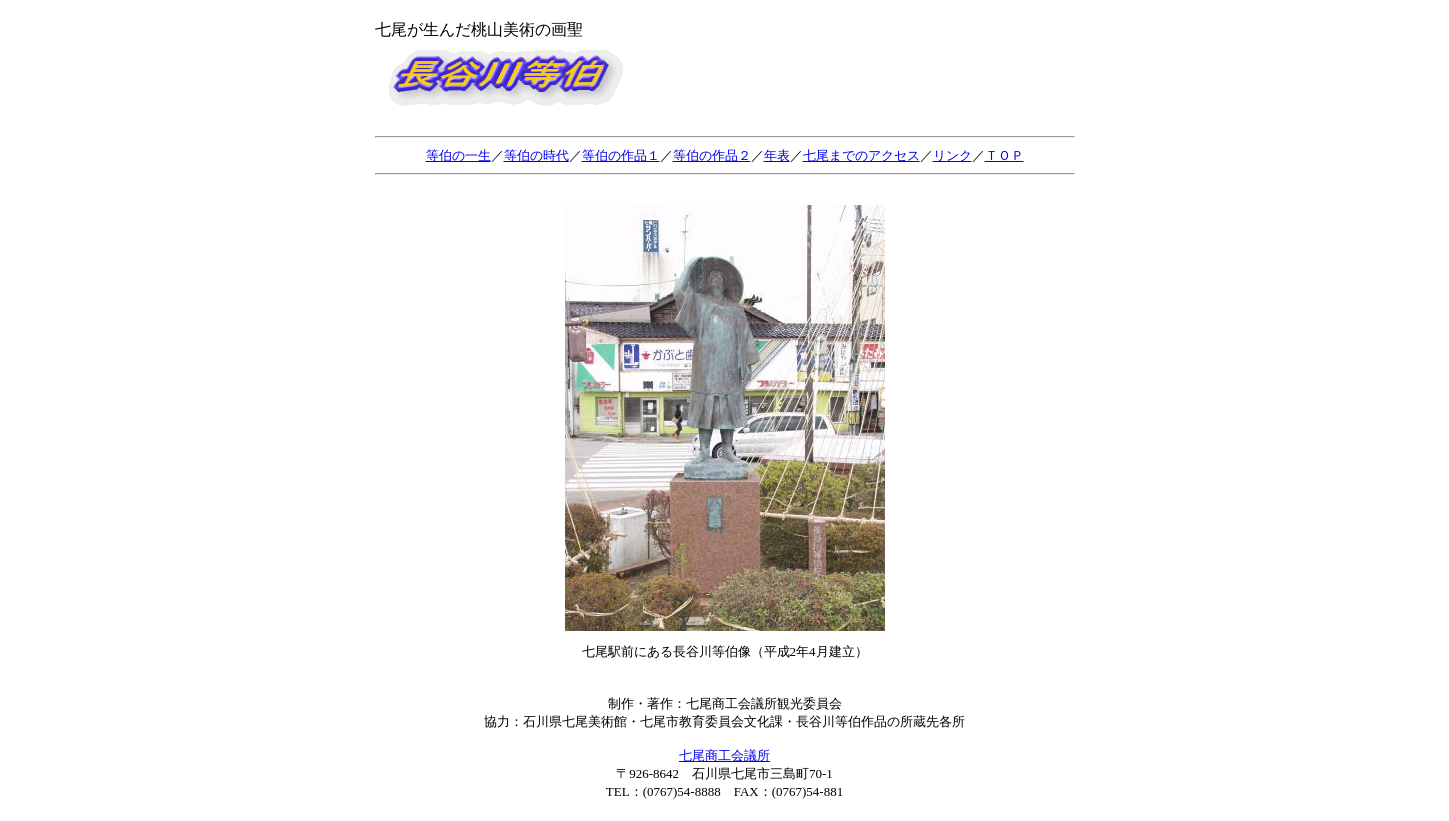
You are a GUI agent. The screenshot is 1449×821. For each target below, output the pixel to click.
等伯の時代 (536, 155)
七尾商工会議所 (724, 755)
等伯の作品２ (712, 155)
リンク (952, 155)
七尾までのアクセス (861, 155)
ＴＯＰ (1004, 155)
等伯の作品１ (621, 155)
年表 (777, 155)
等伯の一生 (458, 155)
